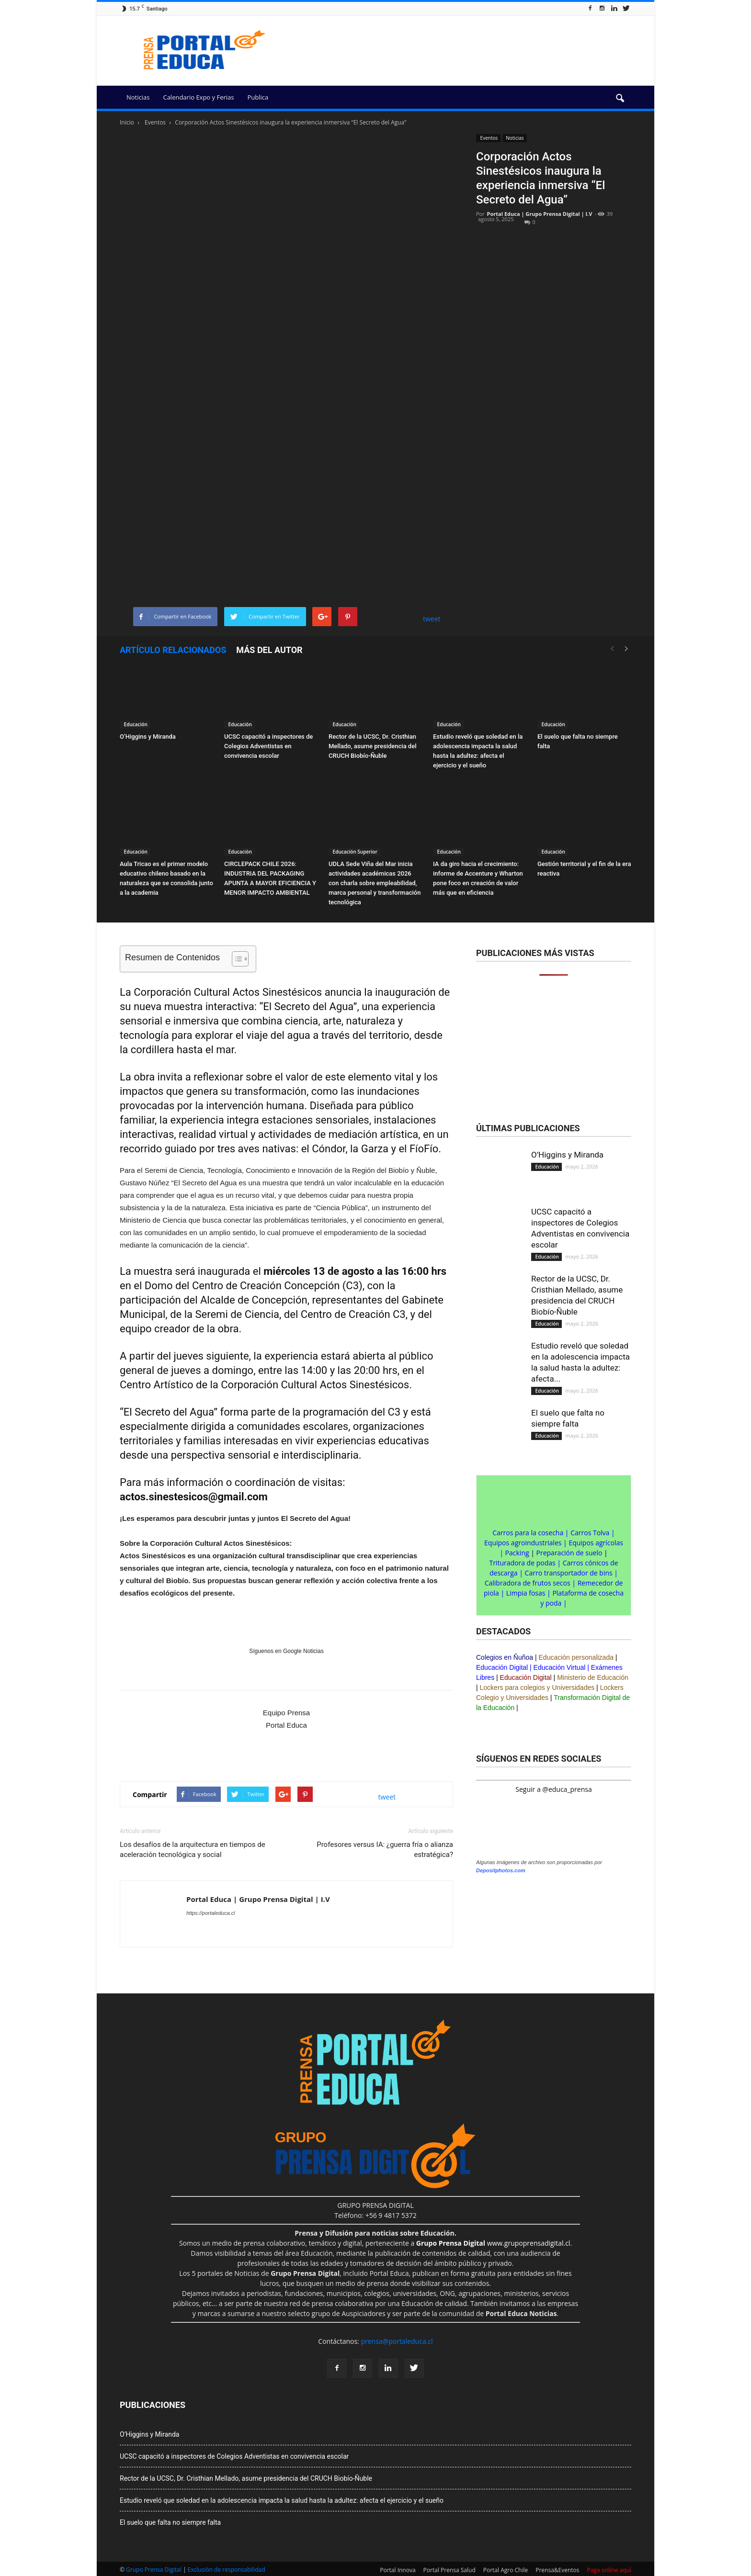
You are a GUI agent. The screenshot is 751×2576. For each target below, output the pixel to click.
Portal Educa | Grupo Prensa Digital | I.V (539, 213)
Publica (257, 97)
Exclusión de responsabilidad (226, 2569)
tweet (432, 618)
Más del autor (269, 650)
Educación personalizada (576, 1657)
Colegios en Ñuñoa (504, 1657)
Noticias (137, 97)
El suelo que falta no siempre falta (170, 2522)
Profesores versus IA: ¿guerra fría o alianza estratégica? (385, 1849)
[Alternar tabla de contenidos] (235, 959)
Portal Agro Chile (505, 2570)
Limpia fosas (526, 1592)
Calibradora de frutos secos (527, 1582)
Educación (135, 724)
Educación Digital (502, 1667)
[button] (619, 98)
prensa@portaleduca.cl (396, 2341)
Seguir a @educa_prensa (553, 1789)
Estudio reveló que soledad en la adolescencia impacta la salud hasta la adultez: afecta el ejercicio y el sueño (282, 2500)
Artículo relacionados (173, 650)
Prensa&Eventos (557, 2570)
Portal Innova (397, 2570)
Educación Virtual (560, 1667)
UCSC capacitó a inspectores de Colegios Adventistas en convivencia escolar (268, 746)
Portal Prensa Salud (449, 2570)
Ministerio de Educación (592, 1677)
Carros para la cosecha (527, 1532)
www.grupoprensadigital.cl (493, 2243)
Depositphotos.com (500, 1870)
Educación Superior (354, 851)
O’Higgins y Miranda (148, 736)
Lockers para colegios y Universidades (537, 1687)
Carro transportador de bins (569, 1572)
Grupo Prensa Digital (154, 2569)
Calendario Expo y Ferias (198, 97)
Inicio (127, 122)
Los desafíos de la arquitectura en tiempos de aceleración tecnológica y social (192, 1849)
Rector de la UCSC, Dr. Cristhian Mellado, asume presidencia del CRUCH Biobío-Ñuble (372, 746)
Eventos (488, 138)
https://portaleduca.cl (210, 1913)
